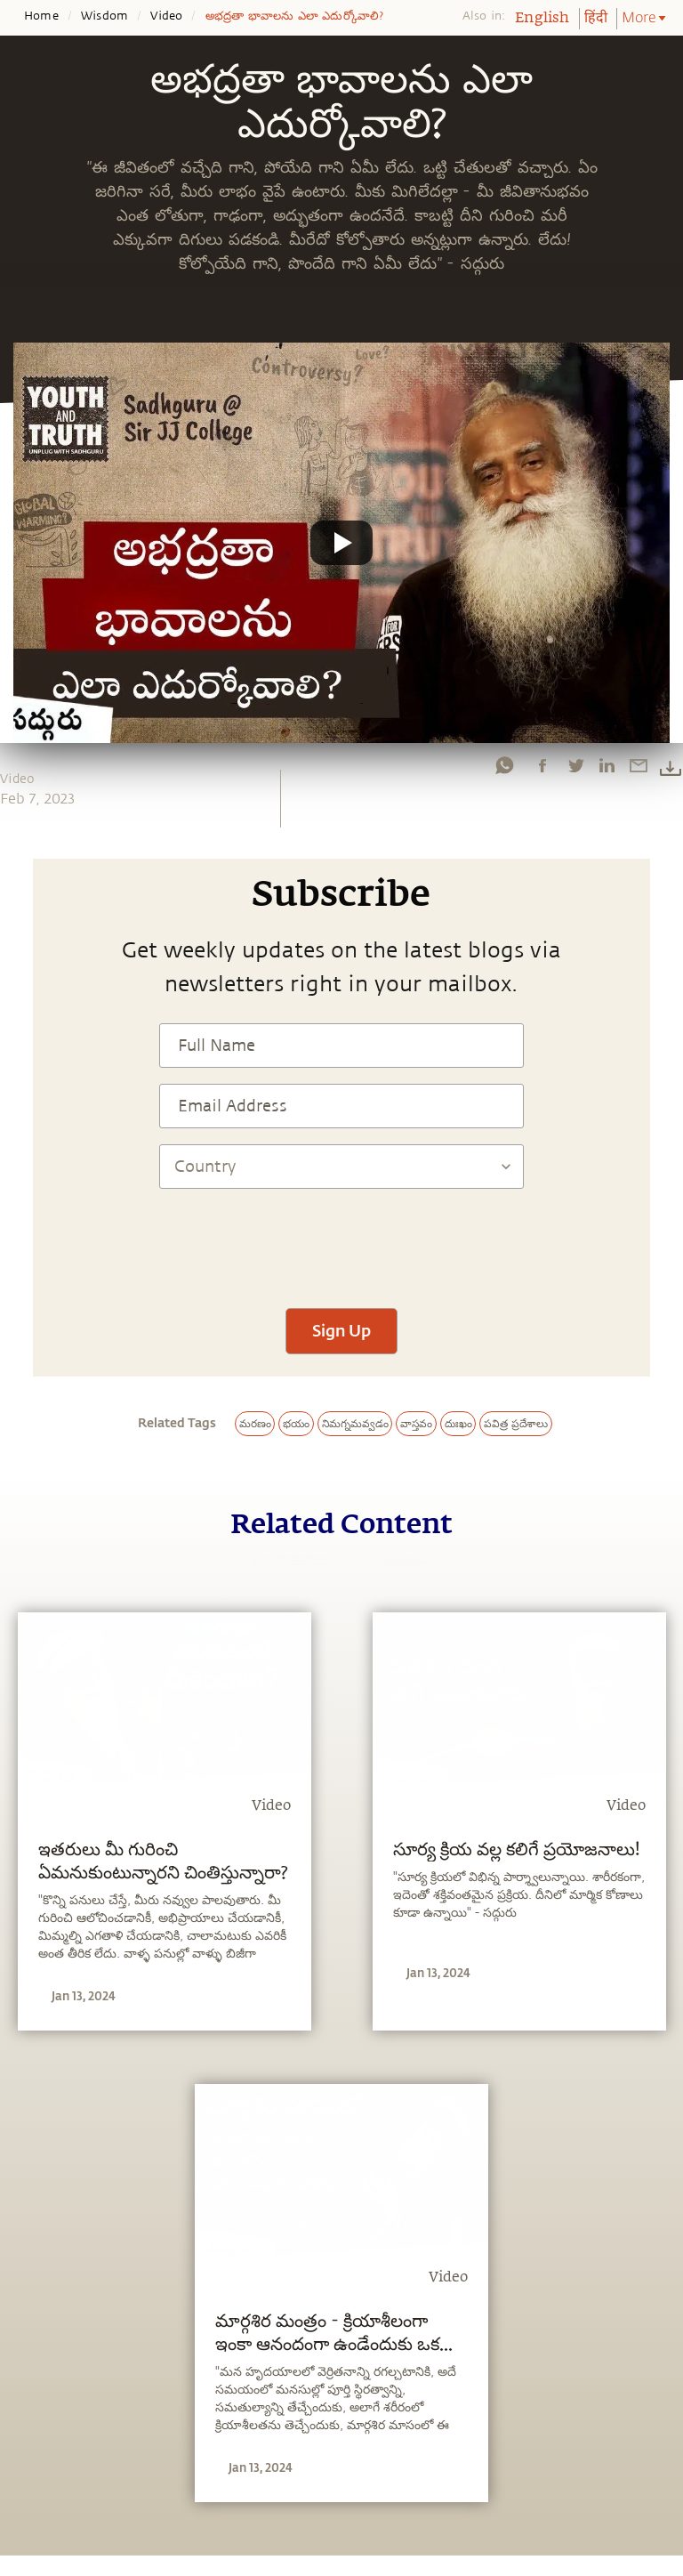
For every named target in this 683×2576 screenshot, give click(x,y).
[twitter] (575, 765)
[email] (638, 765)
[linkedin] (606, 765)
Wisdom (104, 16)
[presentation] (341, 1239)
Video (166, 16)
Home (41, 16)
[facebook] (542, 765)
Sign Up (341, 1330)
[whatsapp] (504, 765)
